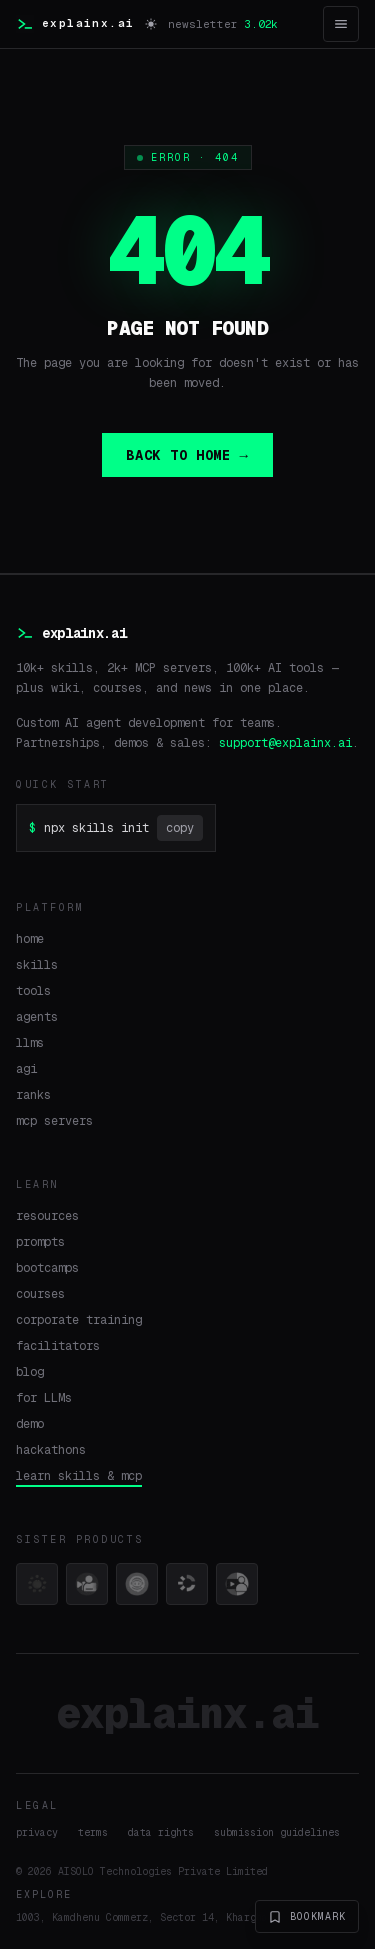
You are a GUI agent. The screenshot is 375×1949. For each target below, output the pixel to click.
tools (33, 991)
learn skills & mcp (79, 1476)
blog (30, 1372)
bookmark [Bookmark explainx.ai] (307, 1917)
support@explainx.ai (285, 743)
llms (30, 1043)
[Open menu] (341, 24)
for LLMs (44, 1398)
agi (26, 1069)
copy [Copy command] (180, 828)
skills (37, 965)
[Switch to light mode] (151, 24)
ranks (33, 1095)
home (30, 939)
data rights (161, 1832)
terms (93, 1832)
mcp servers (54, 1121)
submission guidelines (277, 1832)
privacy (37, 1832)
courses (40, 1294)
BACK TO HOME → (187, 455)
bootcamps (47, 1268)
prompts (40, 1242)
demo (30, 1424)
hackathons (51, 1450)
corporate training (79, 1320)
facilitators (58, 1346)
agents (37, 1017)
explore (44, 1894)
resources (47, 1216)
